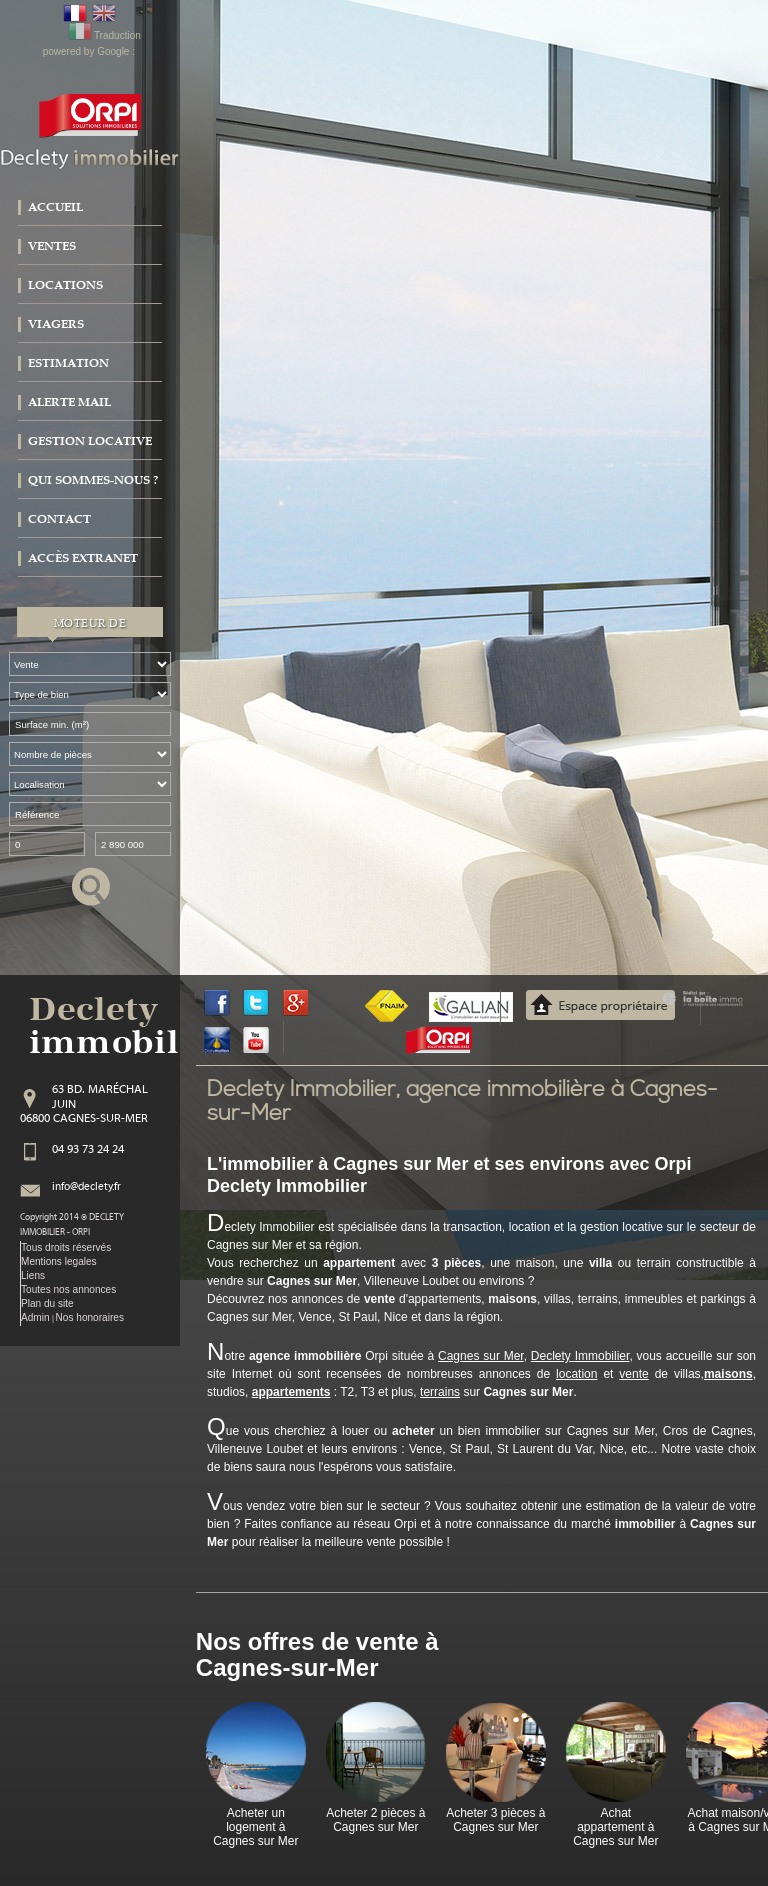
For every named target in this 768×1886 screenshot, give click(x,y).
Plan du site (47, 1303)
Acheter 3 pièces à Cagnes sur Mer (495, 1820)
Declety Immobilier (580, 1356)
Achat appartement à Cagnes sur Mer (615, 1827)
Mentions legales (59, 1261)
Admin (35, 1317)
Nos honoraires (90, 1317)
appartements (291, 1392)
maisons (728, 1374)
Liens (33, 1275)
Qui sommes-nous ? (93, 480)
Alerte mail (69, 402)
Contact (59, 519)
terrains (440, 1392)
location (576, 1374)
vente (633, 1374)
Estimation (68, 363)
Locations (65, 285)
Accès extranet (83, 558)
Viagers (56, 324)
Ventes (52, 246)
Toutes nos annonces (68, 1289)
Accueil (55, 207)
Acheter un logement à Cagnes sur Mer (255, 1827)
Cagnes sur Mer (481, 1356)
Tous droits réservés (66, 1247)
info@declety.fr (86, 1187)
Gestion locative (90, 441)
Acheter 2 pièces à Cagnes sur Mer (375, 1820)
